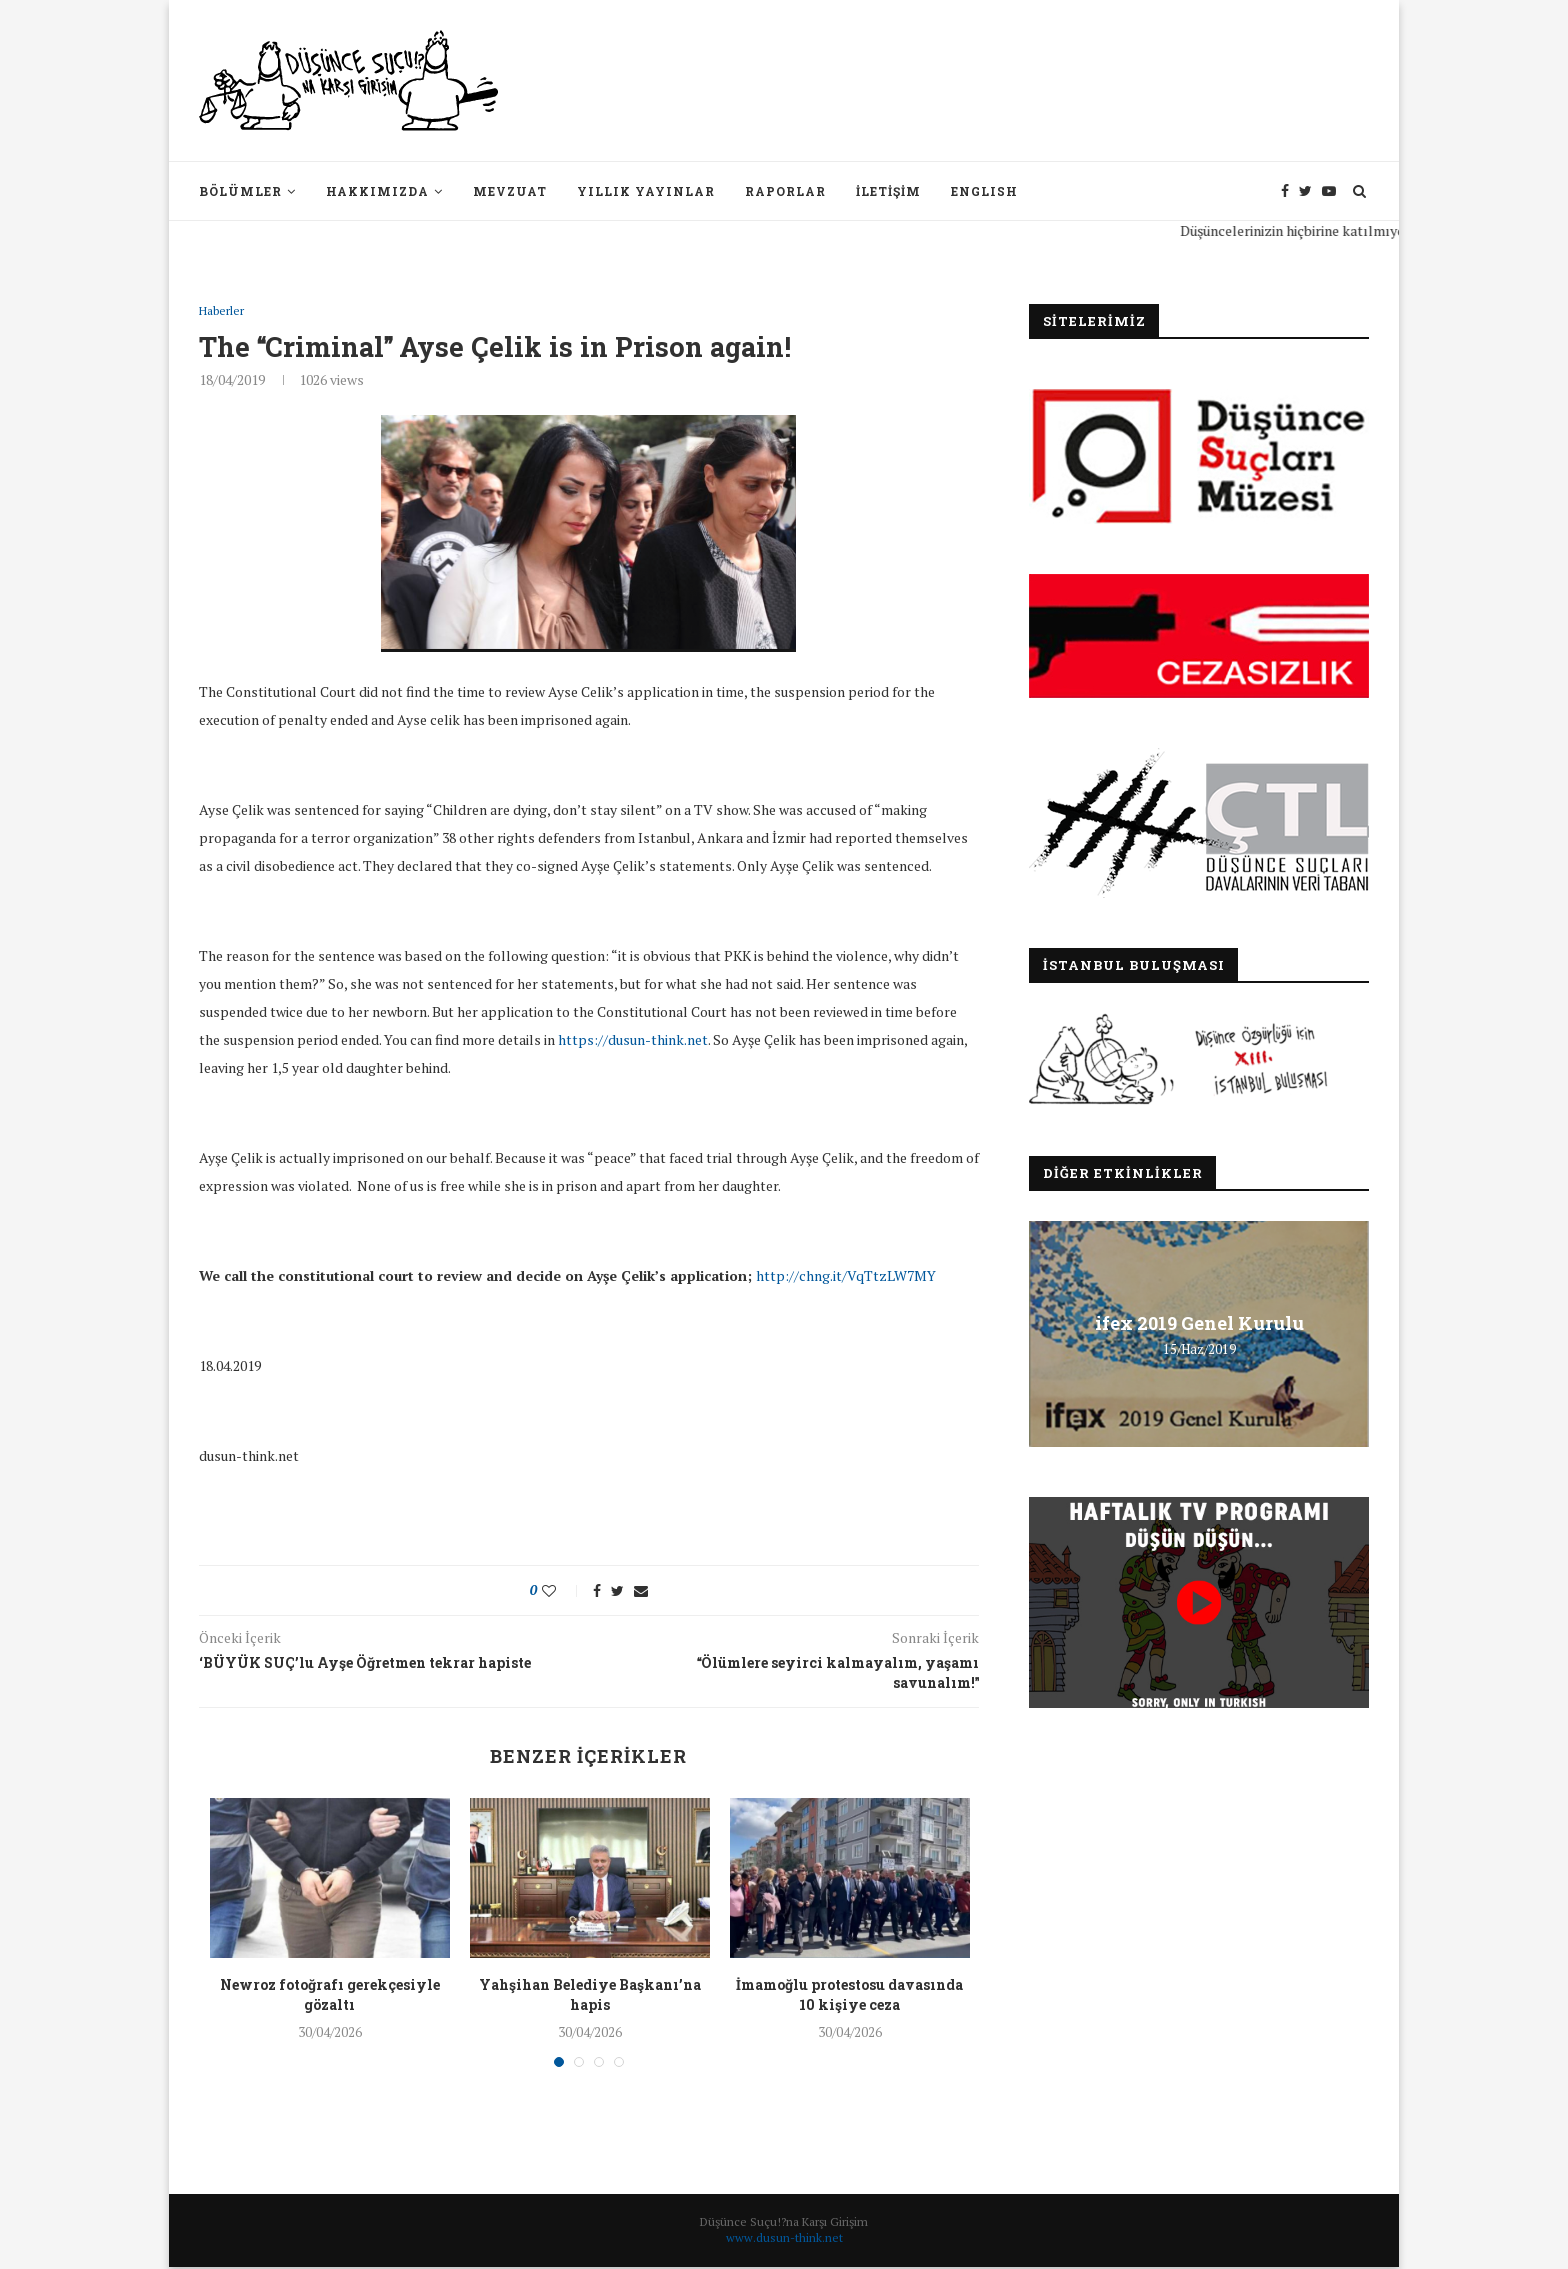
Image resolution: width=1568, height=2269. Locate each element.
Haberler (224, 312)
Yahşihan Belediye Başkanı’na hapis (590, 1996)
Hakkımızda (377, 191)
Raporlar (785, 191)
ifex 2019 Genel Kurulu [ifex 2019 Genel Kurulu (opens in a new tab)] (1199, 1323)
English (984, 191)
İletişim (888, 191)
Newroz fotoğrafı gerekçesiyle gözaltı (330, 1996)
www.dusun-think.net (784, 2239)
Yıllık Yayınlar (646, 191)
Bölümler (240, 191)
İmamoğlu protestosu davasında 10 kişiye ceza (849, 1996)
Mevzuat (510, 191)
